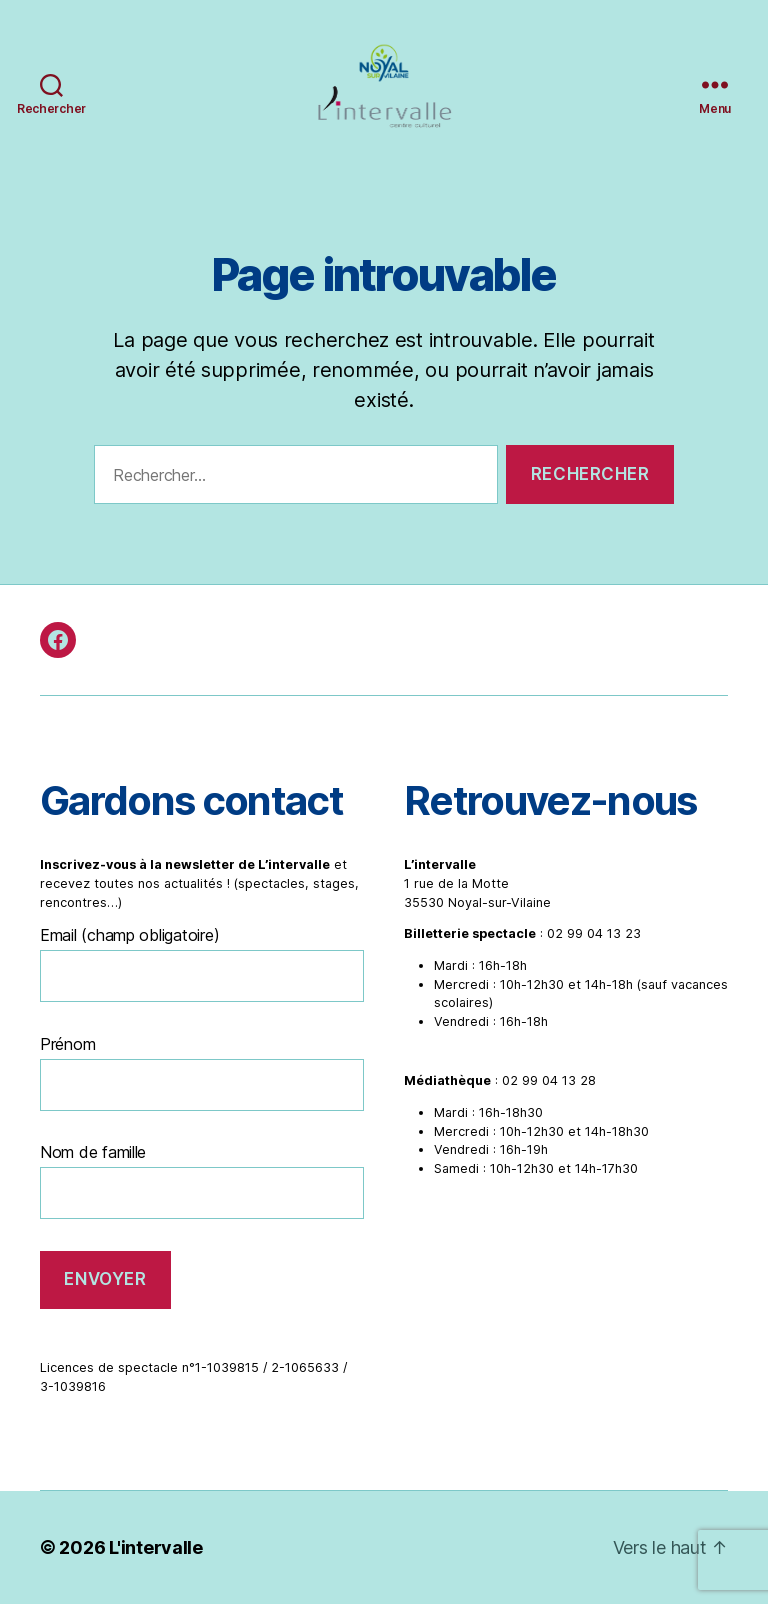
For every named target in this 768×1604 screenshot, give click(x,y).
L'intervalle (156, 1547)
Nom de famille (93, 1152)
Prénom (67, 1044)
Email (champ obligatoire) (129, 935)
